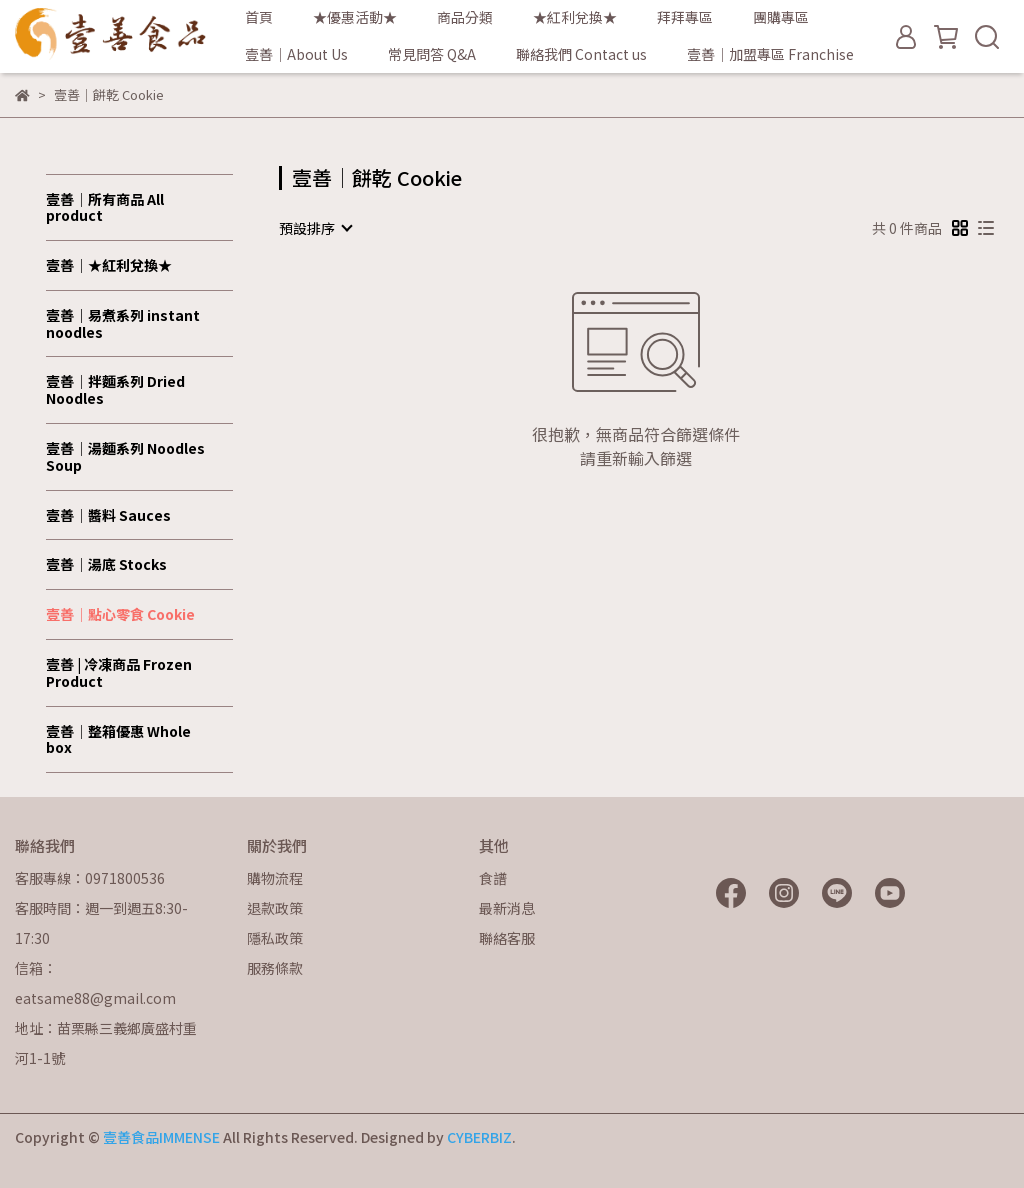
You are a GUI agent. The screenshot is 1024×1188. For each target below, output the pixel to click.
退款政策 (275, 908)
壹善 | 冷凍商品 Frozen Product (119, 672)
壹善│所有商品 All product (105, 207)
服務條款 (275, 968)
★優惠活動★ (355, 17)
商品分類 (465, 17)
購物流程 (275, 878)
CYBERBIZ (479, 1137)
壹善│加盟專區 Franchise (770, 54)
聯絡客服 (507, 938)
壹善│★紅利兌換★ (109, 265)
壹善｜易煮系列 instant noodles (123, 323)
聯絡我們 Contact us (581, 54)
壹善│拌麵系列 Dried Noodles (115, 389)
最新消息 (507, 908)
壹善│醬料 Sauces (108, 515)
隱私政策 (275, 938)
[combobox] (315, 228)
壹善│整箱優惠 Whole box (118, 739)
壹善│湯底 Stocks (106, 564)
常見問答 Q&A (432, 54)
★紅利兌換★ (575, 17)
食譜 (493, 878)
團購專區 (781, 17)
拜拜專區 (685, 17)
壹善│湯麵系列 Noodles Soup (125, 456)
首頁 (259, 17)
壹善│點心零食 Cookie (120, 614)
